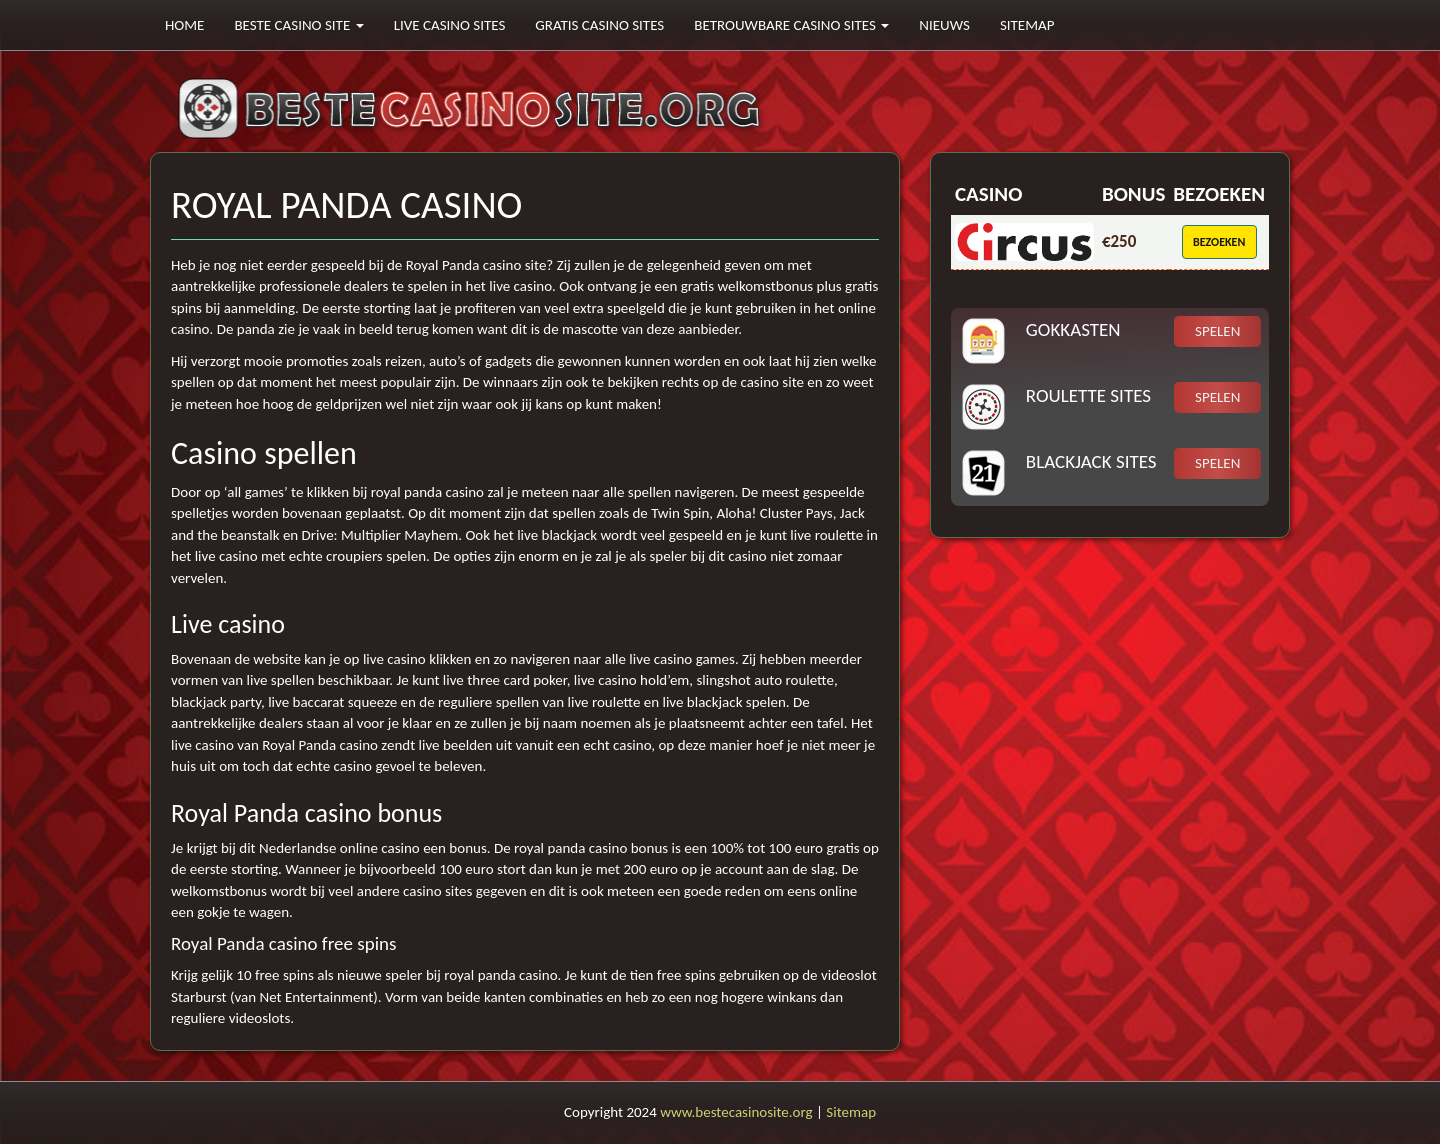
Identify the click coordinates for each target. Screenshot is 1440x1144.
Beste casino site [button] (298, 25)
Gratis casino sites (599, 25)
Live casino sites (450, 25)
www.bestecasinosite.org (736, 1112)
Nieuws (944, 25)
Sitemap (1027, 25)
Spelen (1217, 331)
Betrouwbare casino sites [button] (791, 25)
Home (184, 25)
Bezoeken (1219, 242)
